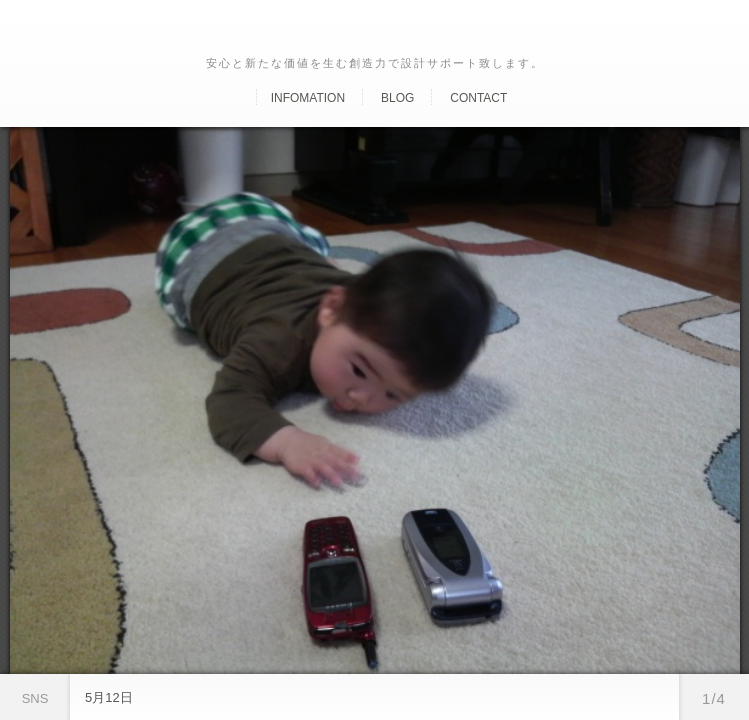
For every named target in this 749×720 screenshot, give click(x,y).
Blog (397, 98)
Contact (478, 98)
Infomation (308, 98)
